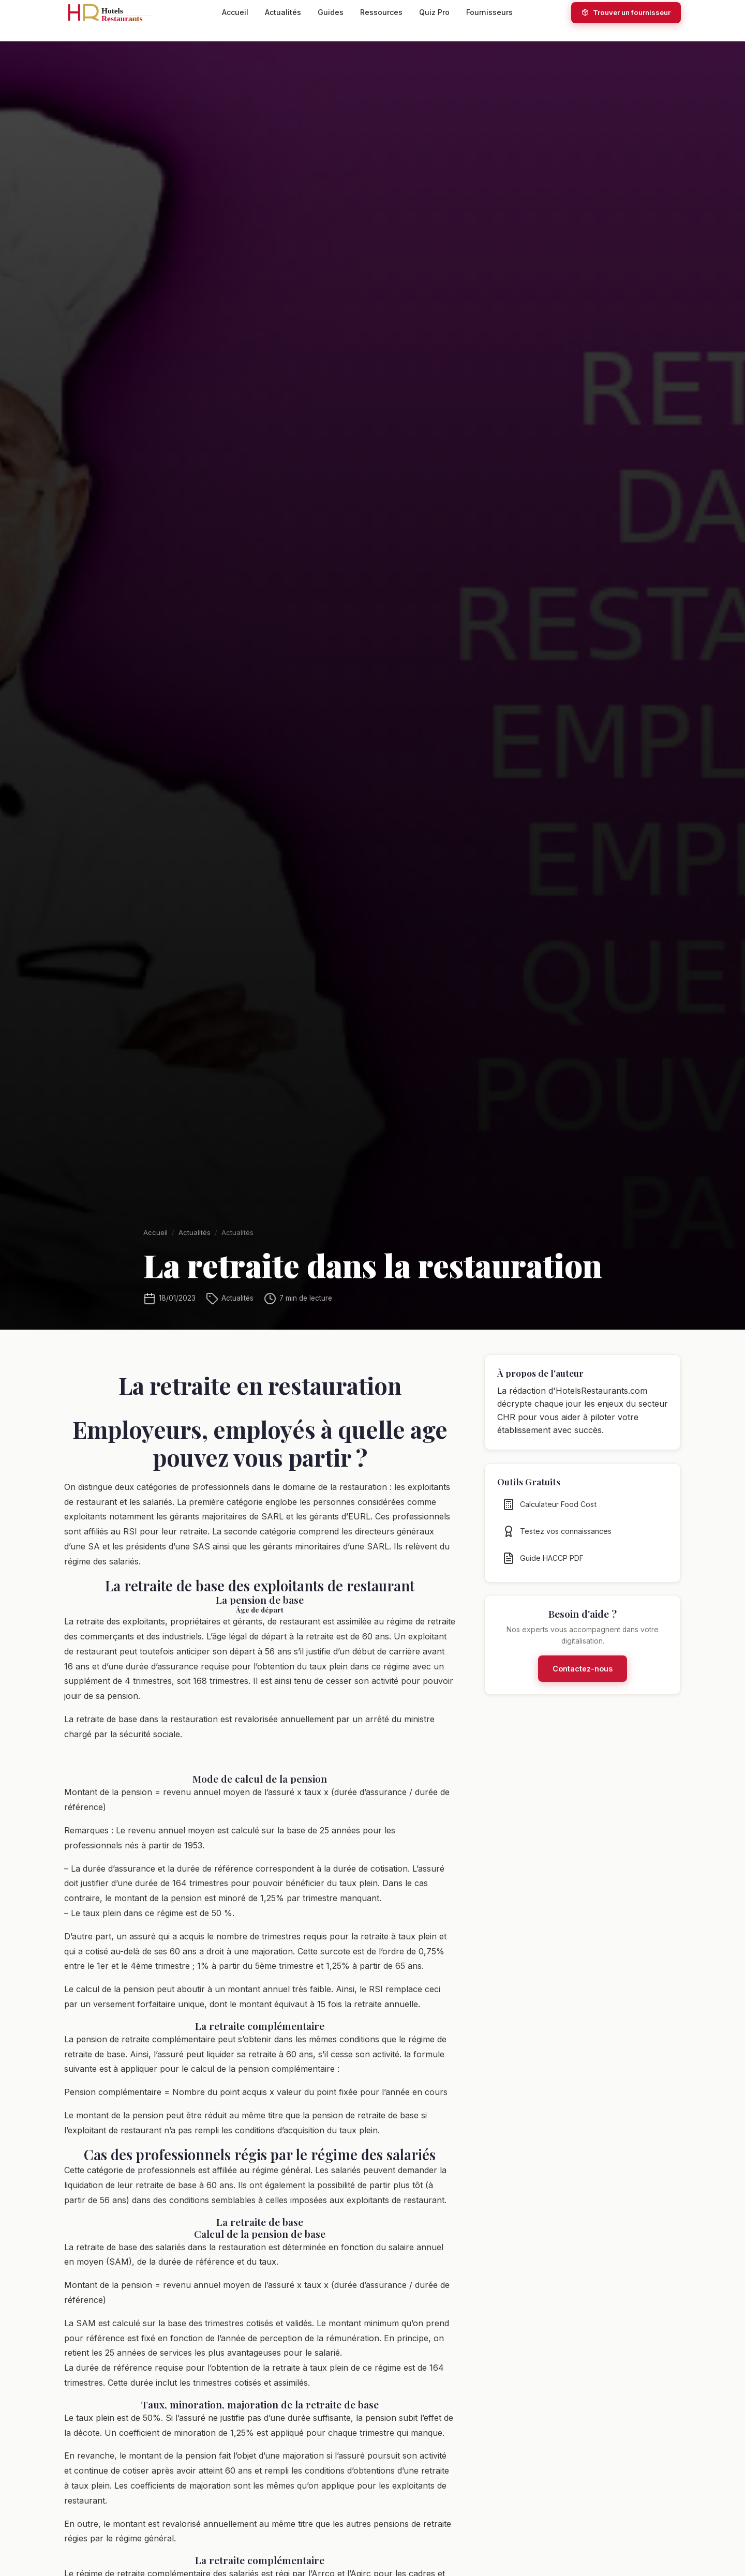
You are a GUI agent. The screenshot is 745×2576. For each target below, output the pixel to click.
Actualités (283, 12)
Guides (331, 12)
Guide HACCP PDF (543, 1567)
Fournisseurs (489, 12)
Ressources (381, 12)
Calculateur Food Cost (549, 1513)
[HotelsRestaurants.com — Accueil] (113, 12)
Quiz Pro (434, 12)
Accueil (235, 12)
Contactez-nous (583, 1677)
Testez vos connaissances (557, 1540)
